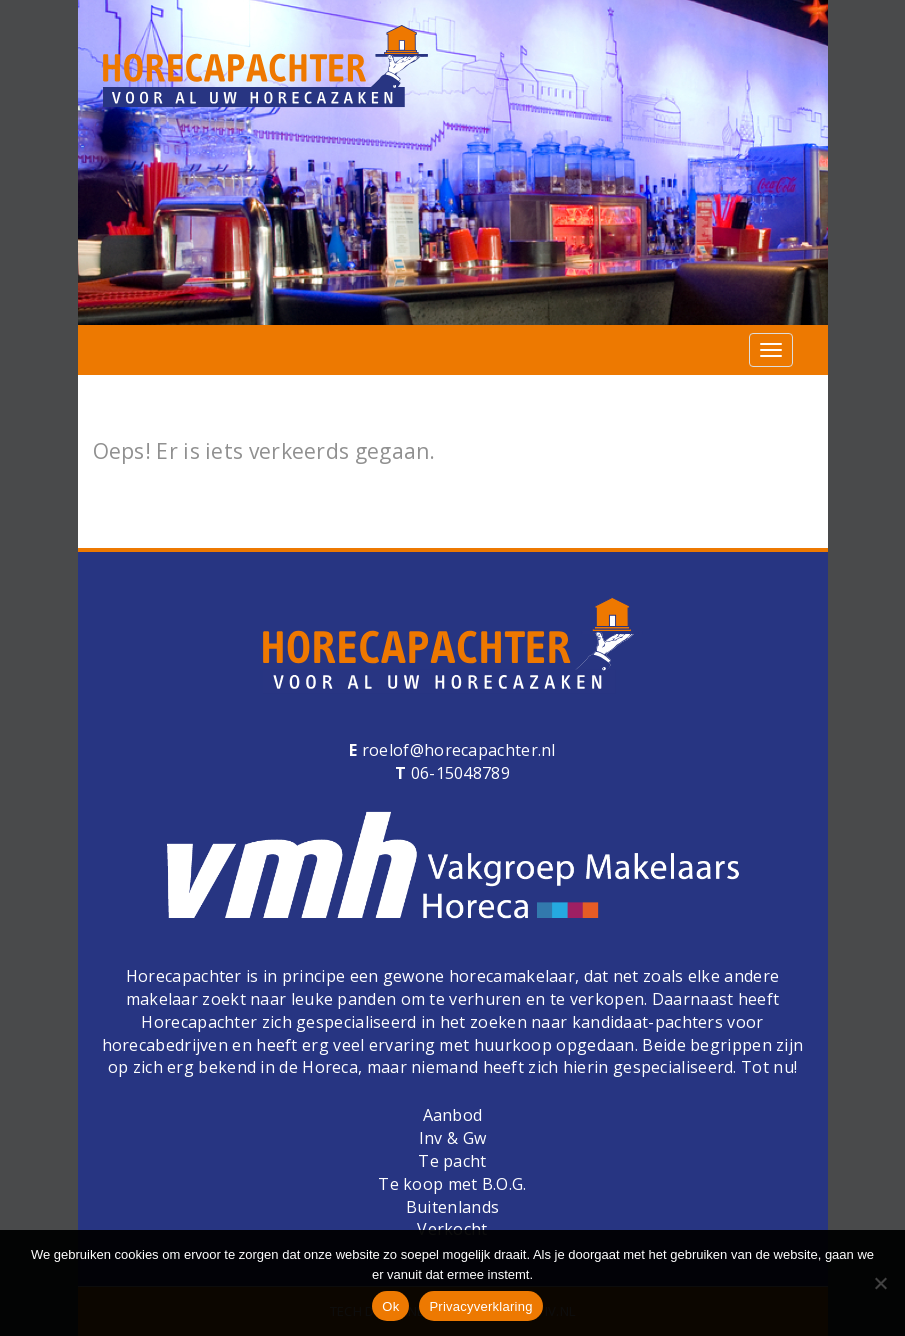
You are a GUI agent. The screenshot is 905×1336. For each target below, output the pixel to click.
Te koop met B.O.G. (452, 1184)
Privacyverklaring (480, 1306)
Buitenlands (452, 1207)
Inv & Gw (452, 1138)
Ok (390, 1306)
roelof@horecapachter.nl (457, 750)
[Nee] (880, 1283)
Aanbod (453, 1115)
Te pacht (452, 1161)
